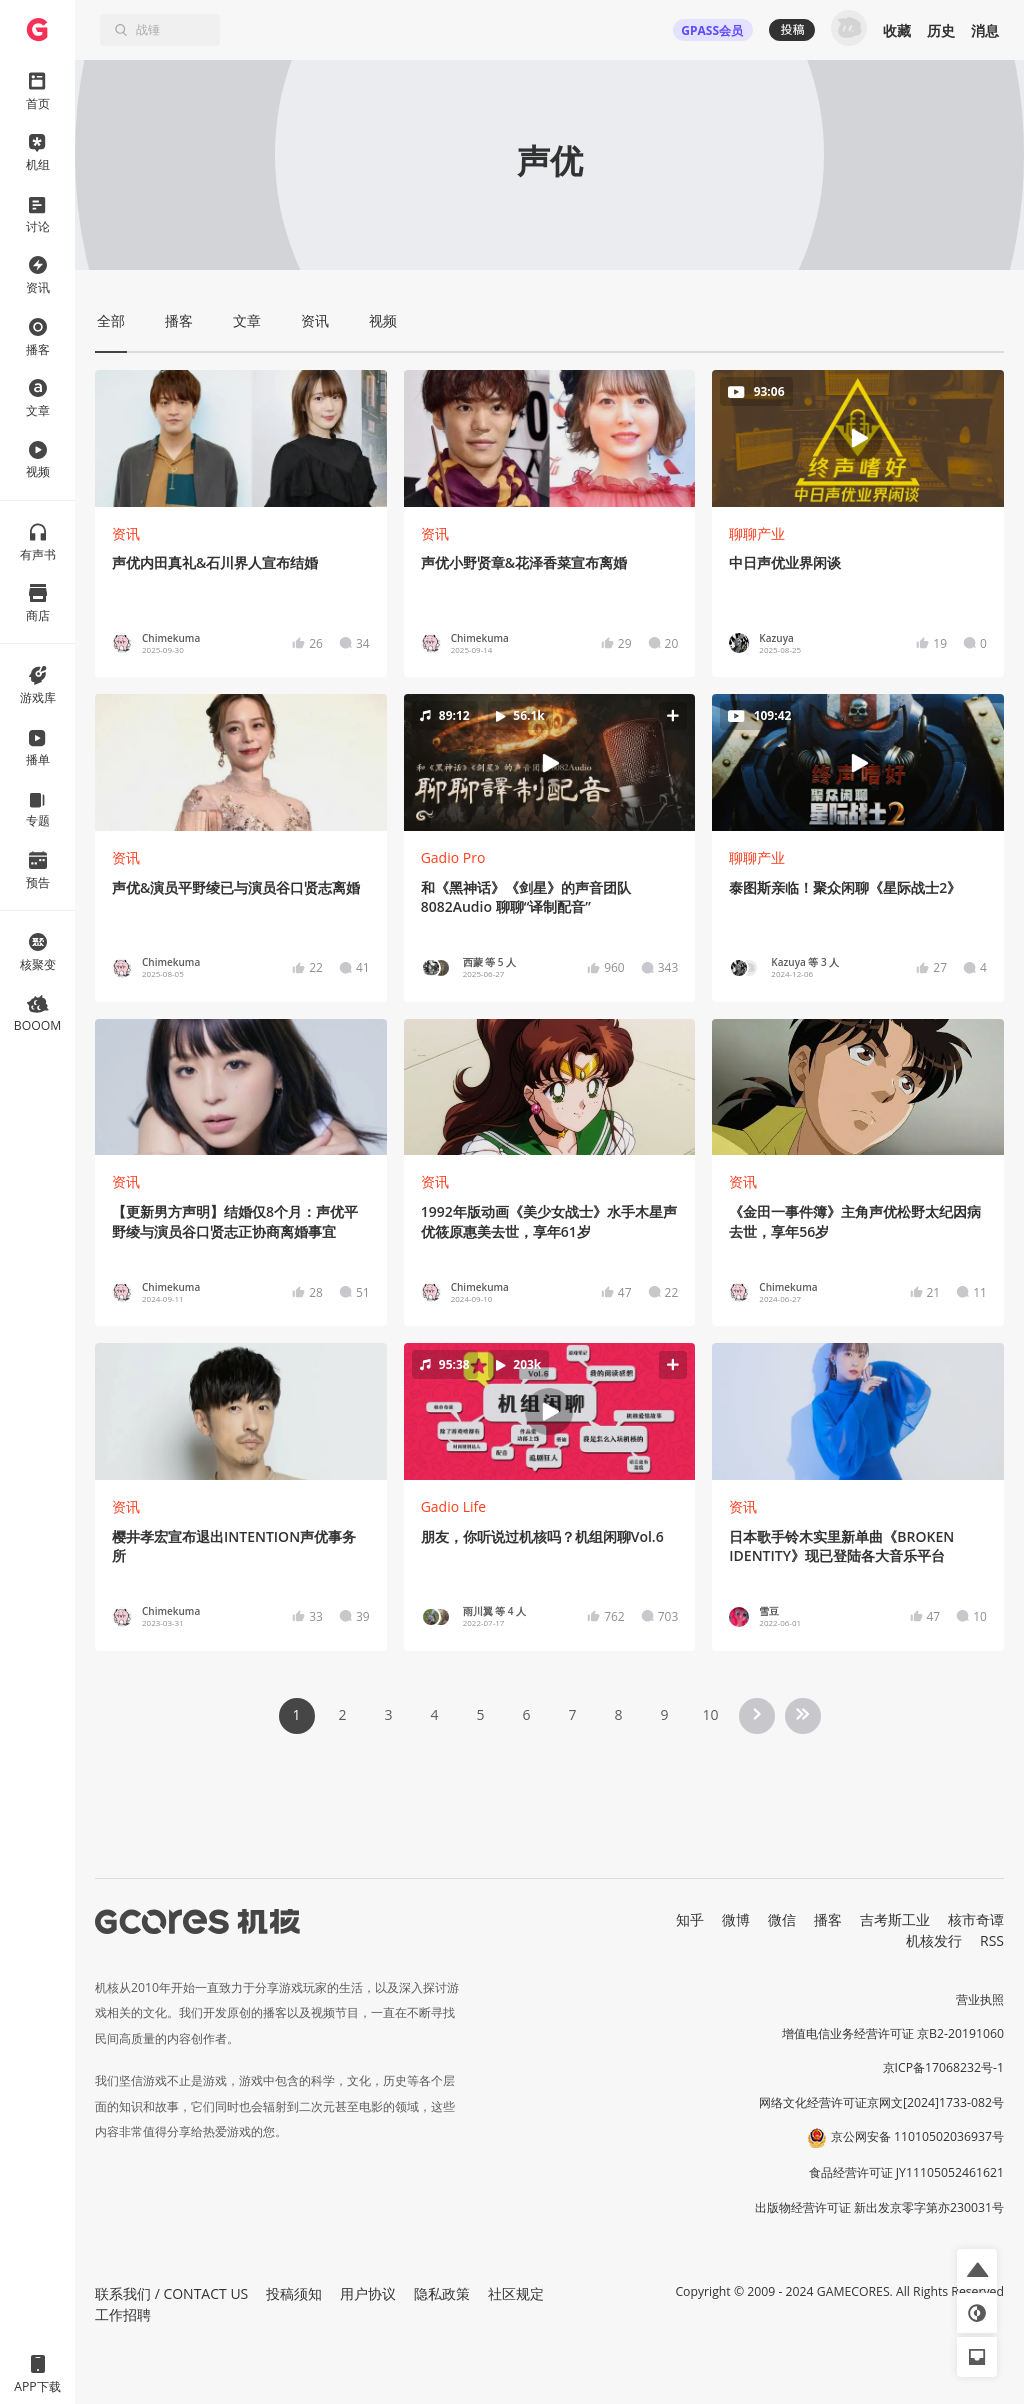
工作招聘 (123, 2314)
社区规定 (516, 2293)
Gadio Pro (453, 857)
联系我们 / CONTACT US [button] (171, 2293)
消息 (985, 30)
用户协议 (368, 2293)
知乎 (690, 1919)
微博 (736, 1919)
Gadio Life (454, 1506)
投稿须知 (294, 2293)
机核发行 (934, 1940)
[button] (550, 763)
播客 (828, 1919)
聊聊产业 (757, 533)
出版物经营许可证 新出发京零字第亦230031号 (879, 2207)
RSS (992, 1940)
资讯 (126, 533)
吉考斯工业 (895, 1919)
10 (710, 1714)
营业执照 (980, 1999)
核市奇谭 (976, 1919)
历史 (941, 30)
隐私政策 (442, 2293)
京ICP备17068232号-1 (944, 2067)
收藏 (897, 30)
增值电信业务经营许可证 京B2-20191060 (893, 2033)
